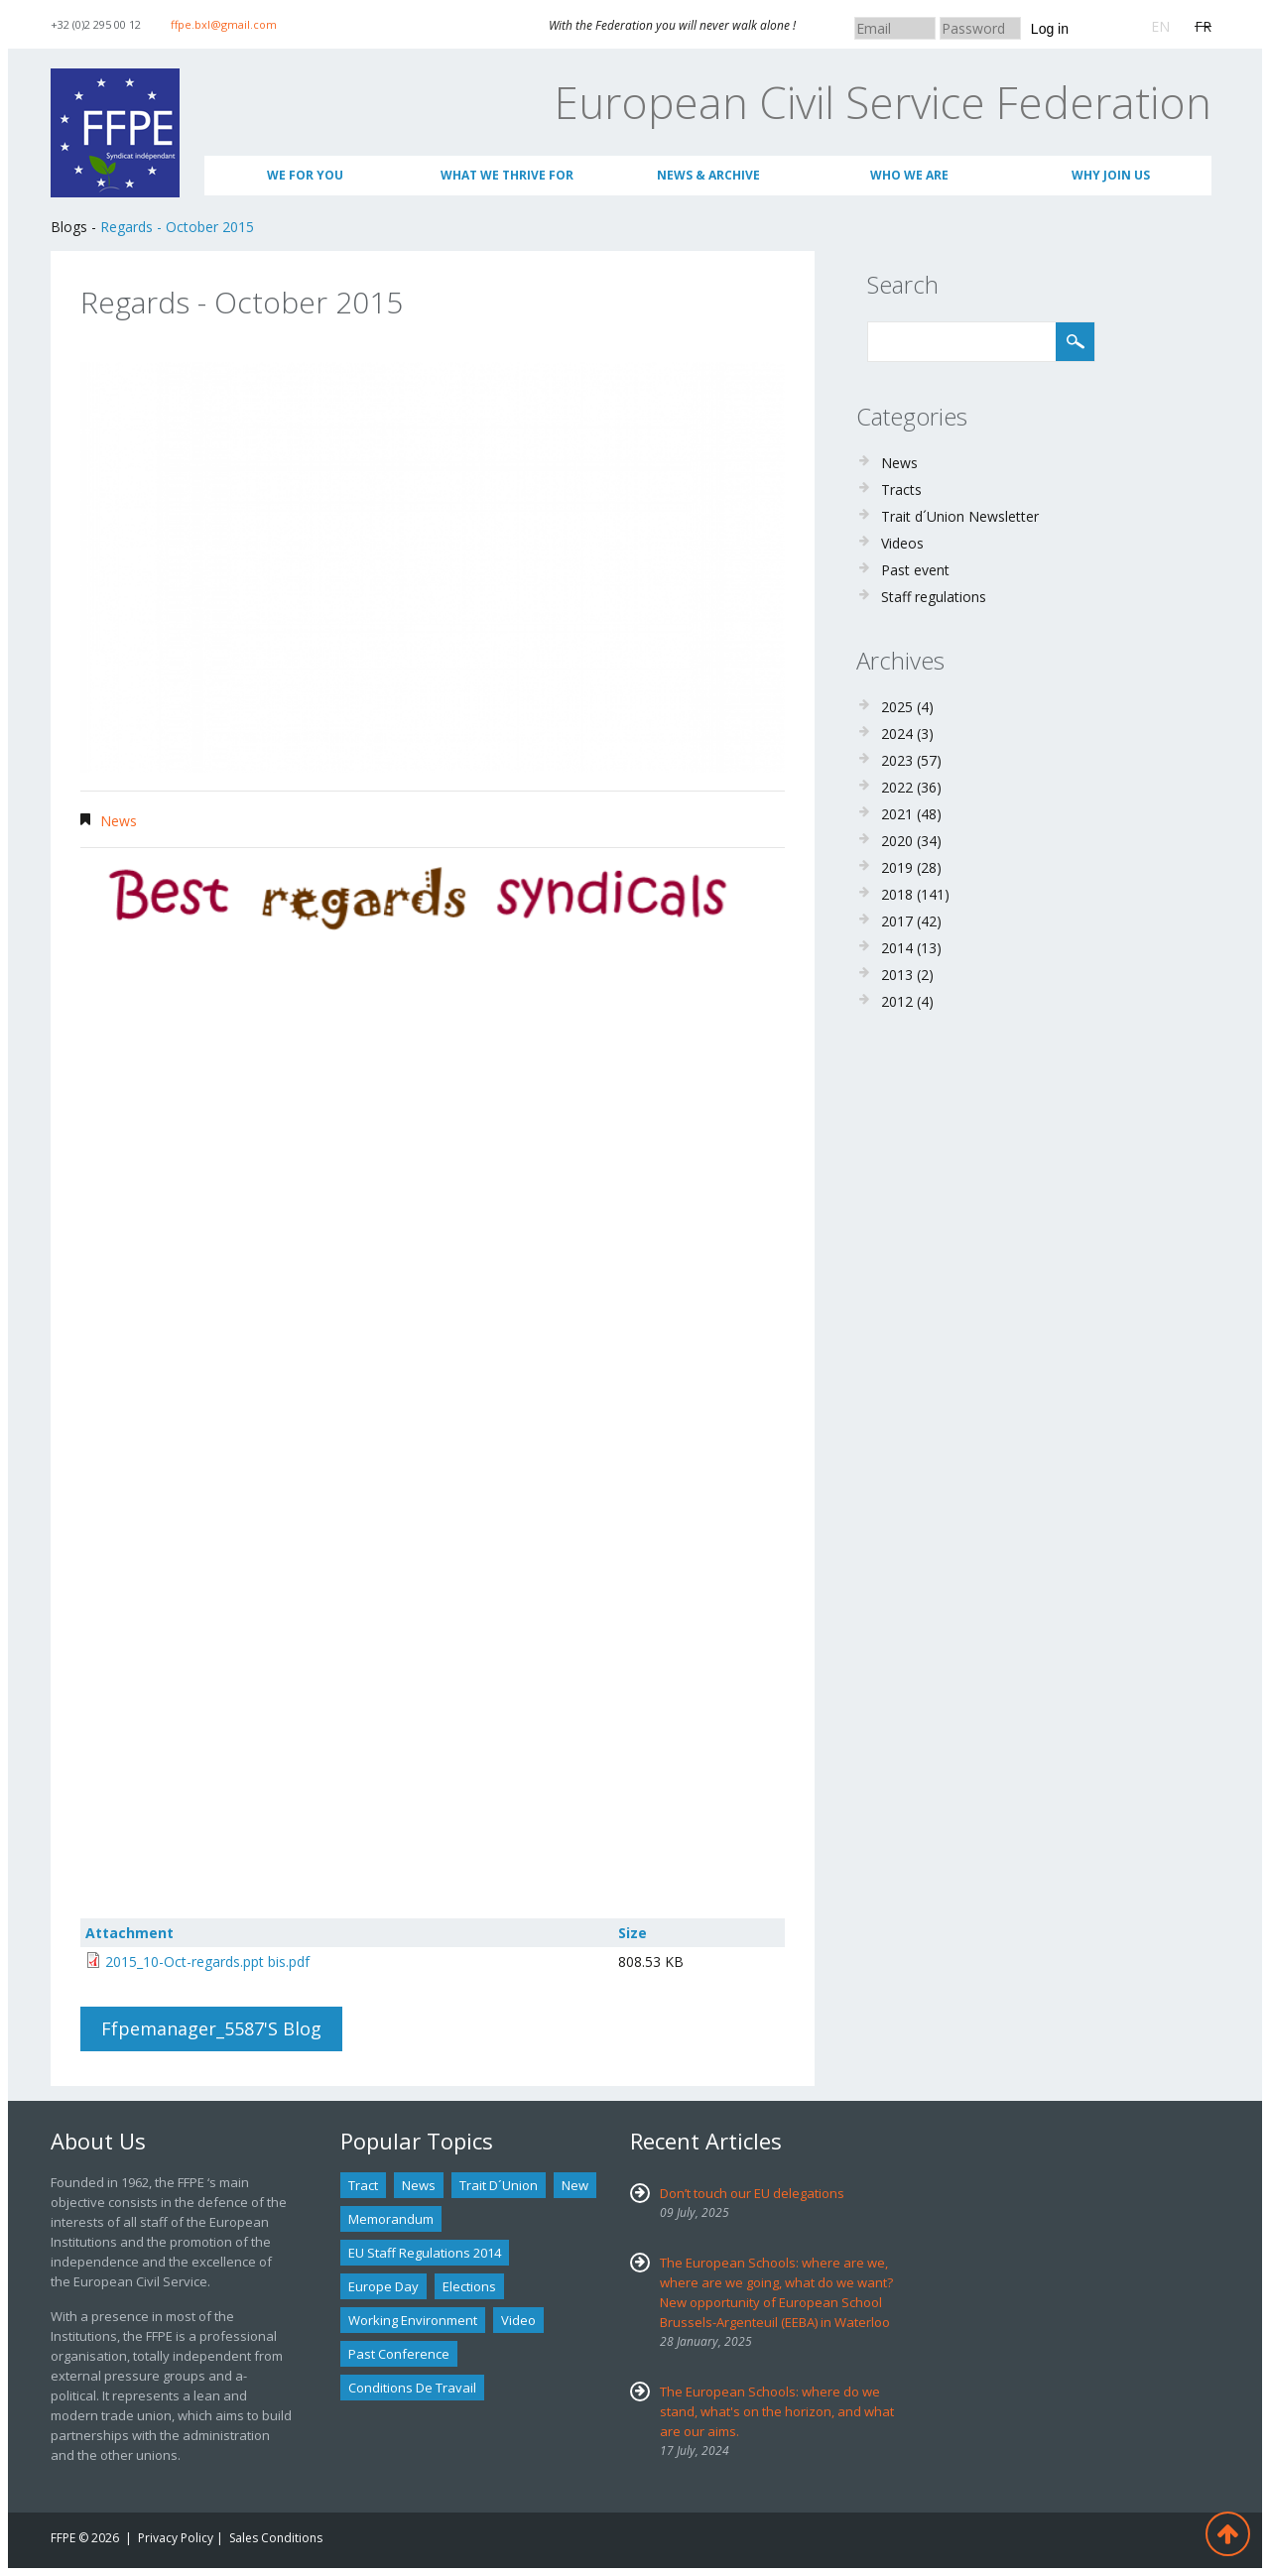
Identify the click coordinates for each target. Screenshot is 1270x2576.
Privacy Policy (175, 2537)
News (118, 820)
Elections (469, 2286)
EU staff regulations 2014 (424, 2253)
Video (518, 2320)
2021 (897, 813)
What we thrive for (507, 175)
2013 (897, 974)
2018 (897, 894)
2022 (897, 787)
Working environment (412, 2320)
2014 (897, 947)
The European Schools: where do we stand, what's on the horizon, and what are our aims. (777, 2411)
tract (363, 2185)
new (575, 2185)
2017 (897, 921)
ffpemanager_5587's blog (211, 2028)
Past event (915, 569)
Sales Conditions (275, 2537)
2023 (897, 760)
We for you (305, 175)
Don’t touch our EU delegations (752, 2193)
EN (1160, 26)
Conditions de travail (412, 2387)
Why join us (1111, 175)
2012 (897, 1001)
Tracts (901, 489)
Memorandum (391, 2219)
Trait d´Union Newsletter (960, 516)
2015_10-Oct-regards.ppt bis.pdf (207, 1961)
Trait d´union (498, 2185)
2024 (897, 733)
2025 (897, 706)
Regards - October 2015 (177, 226)
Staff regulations (933, 596)
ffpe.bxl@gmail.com (224, 24)
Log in (1050, 29)
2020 (897, 840)
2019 (897, 867)
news (419, 2185)
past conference (398, 2354)
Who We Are (909, 175)
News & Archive (708, 175)
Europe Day (383, 2286)
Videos (902, 543)
